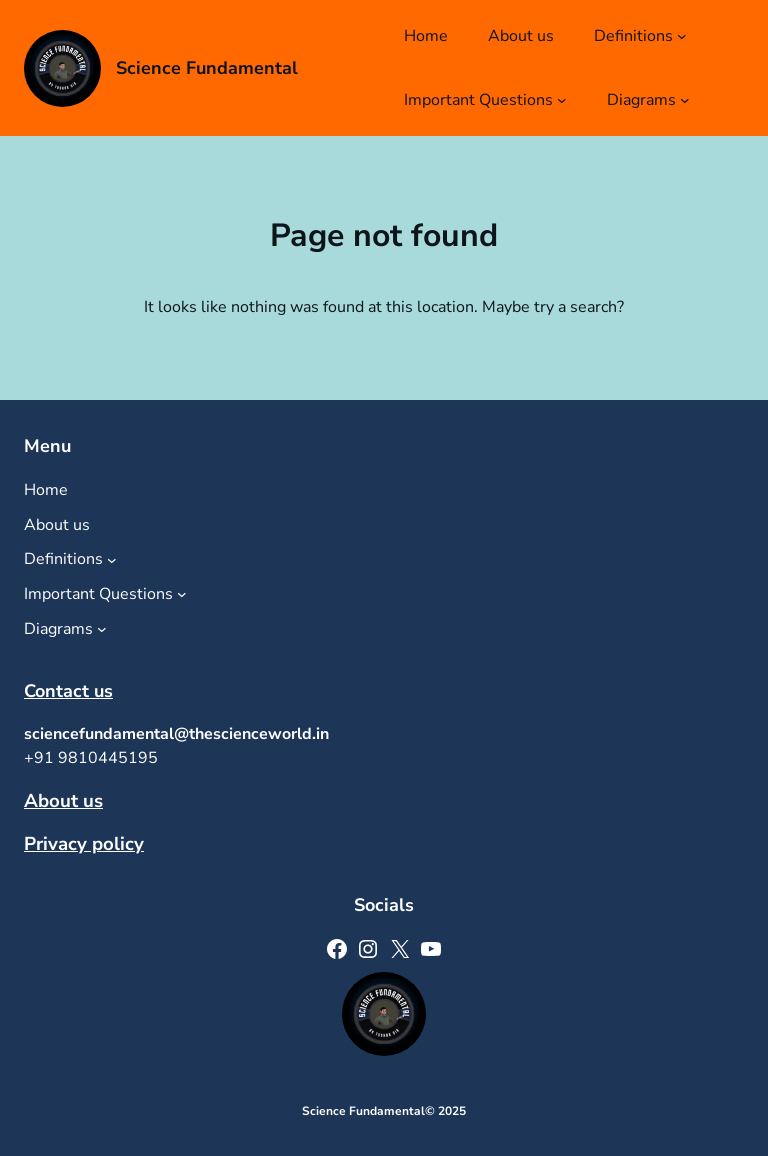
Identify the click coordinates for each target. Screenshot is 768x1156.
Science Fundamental (207, 68)
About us (63, 801)
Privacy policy (84, 844)
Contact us (68, 691)
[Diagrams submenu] (685, 100)
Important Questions (478, 100)
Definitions (633, 36)
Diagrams (641, 100)
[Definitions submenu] (682, 36)
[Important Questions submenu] (562, 100)
